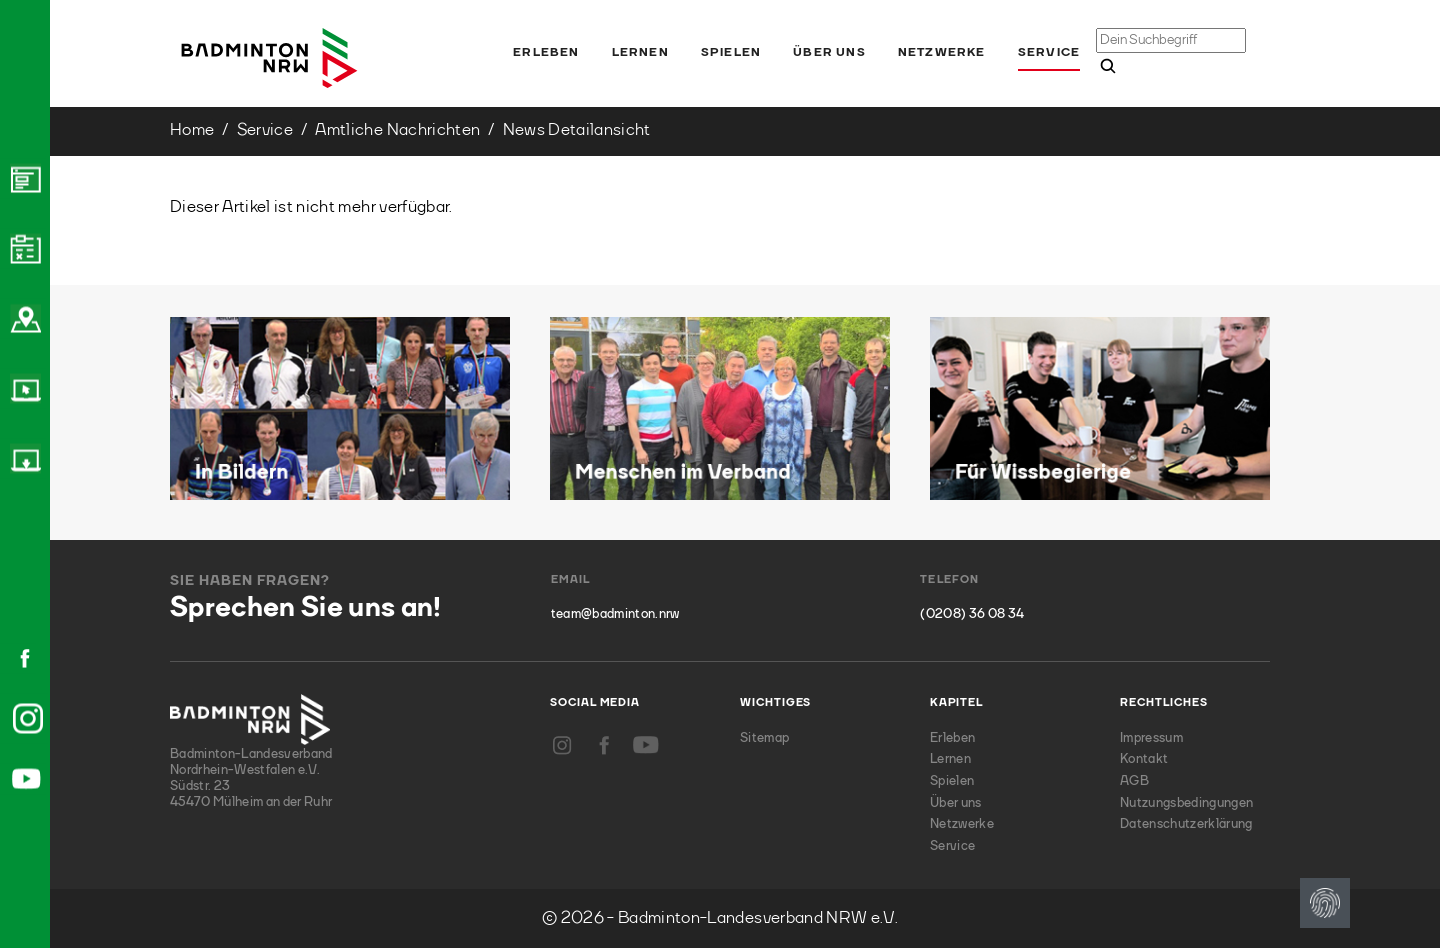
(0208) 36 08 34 (972, 614)
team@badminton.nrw (615, 614)
